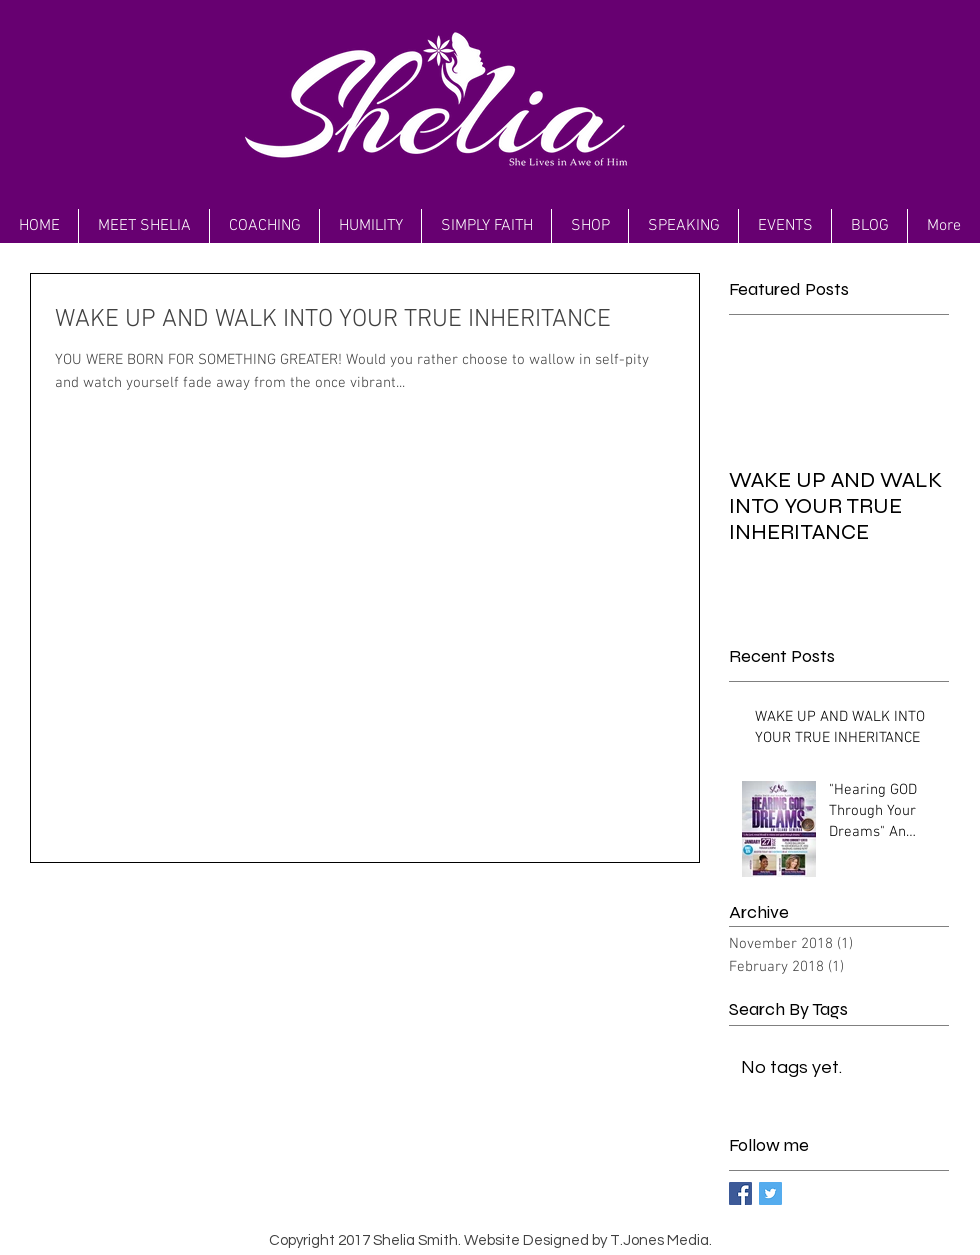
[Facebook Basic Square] (740, 1193)
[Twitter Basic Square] (770, 1193)
